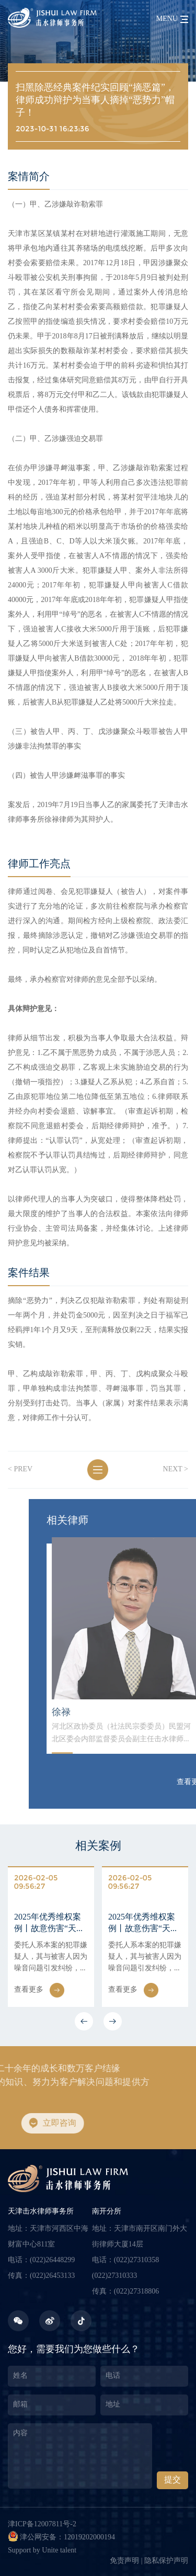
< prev (15, 1469)
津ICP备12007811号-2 (42, 2524)
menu (167, 19)
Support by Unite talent (42, 2551)
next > (170, 1469)
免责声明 (124, 2561)
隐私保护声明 (166, 2561)
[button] (84, 2021)
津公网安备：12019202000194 (61, 2536)
